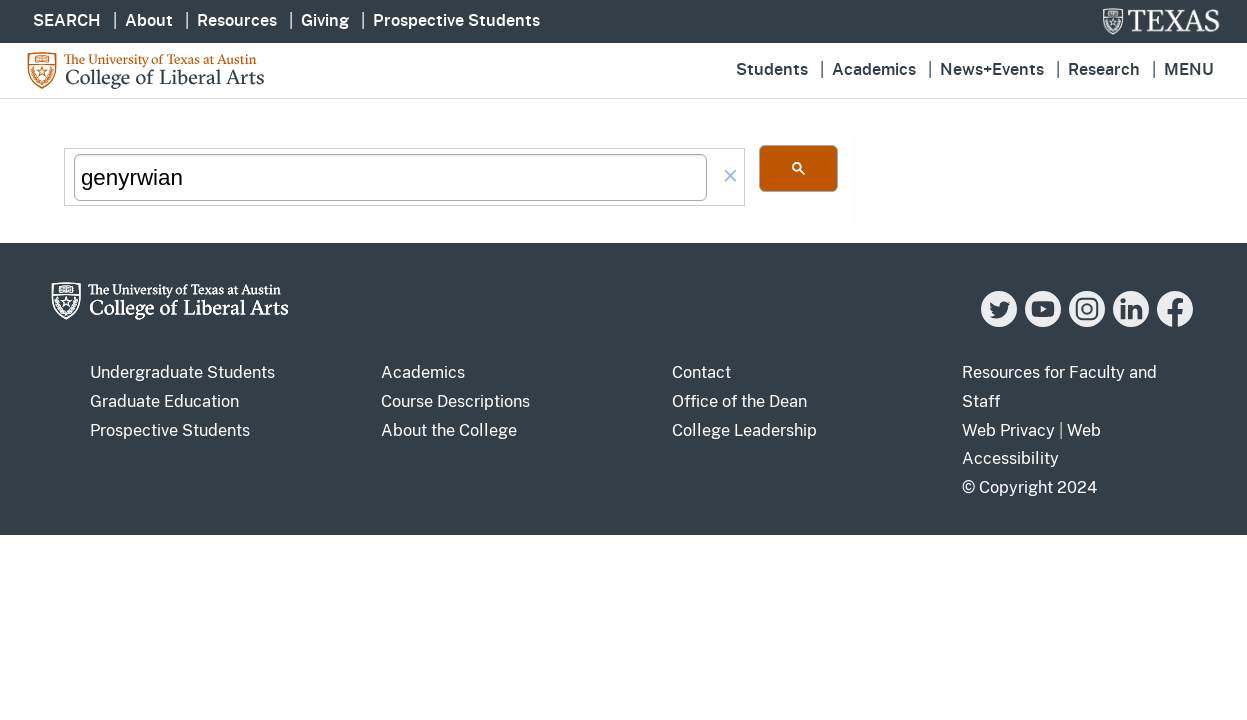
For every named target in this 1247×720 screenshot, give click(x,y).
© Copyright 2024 (1029, 487)
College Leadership (744, 430)
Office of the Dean (739, 401)
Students (772, 70)
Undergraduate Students (182, 372)
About (149, 21)
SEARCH (67, 21)
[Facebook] (1175, 321)
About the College (449, 430)
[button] (730, 177)
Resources (237, 21)
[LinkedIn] (1131, 321)
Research (1104, 70)
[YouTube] (1043, 321)
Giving (325, 21)
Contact (701, 372)
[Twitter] (999, 321)
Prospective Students (456, 21)
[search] (391, 178)
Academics (874, 70)
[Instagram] (1087, 321)
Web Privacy (1008, 430)
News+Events (992, 70)
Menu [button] (1189, 70)
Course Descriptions (455, 401)
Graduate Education (164, 401)
